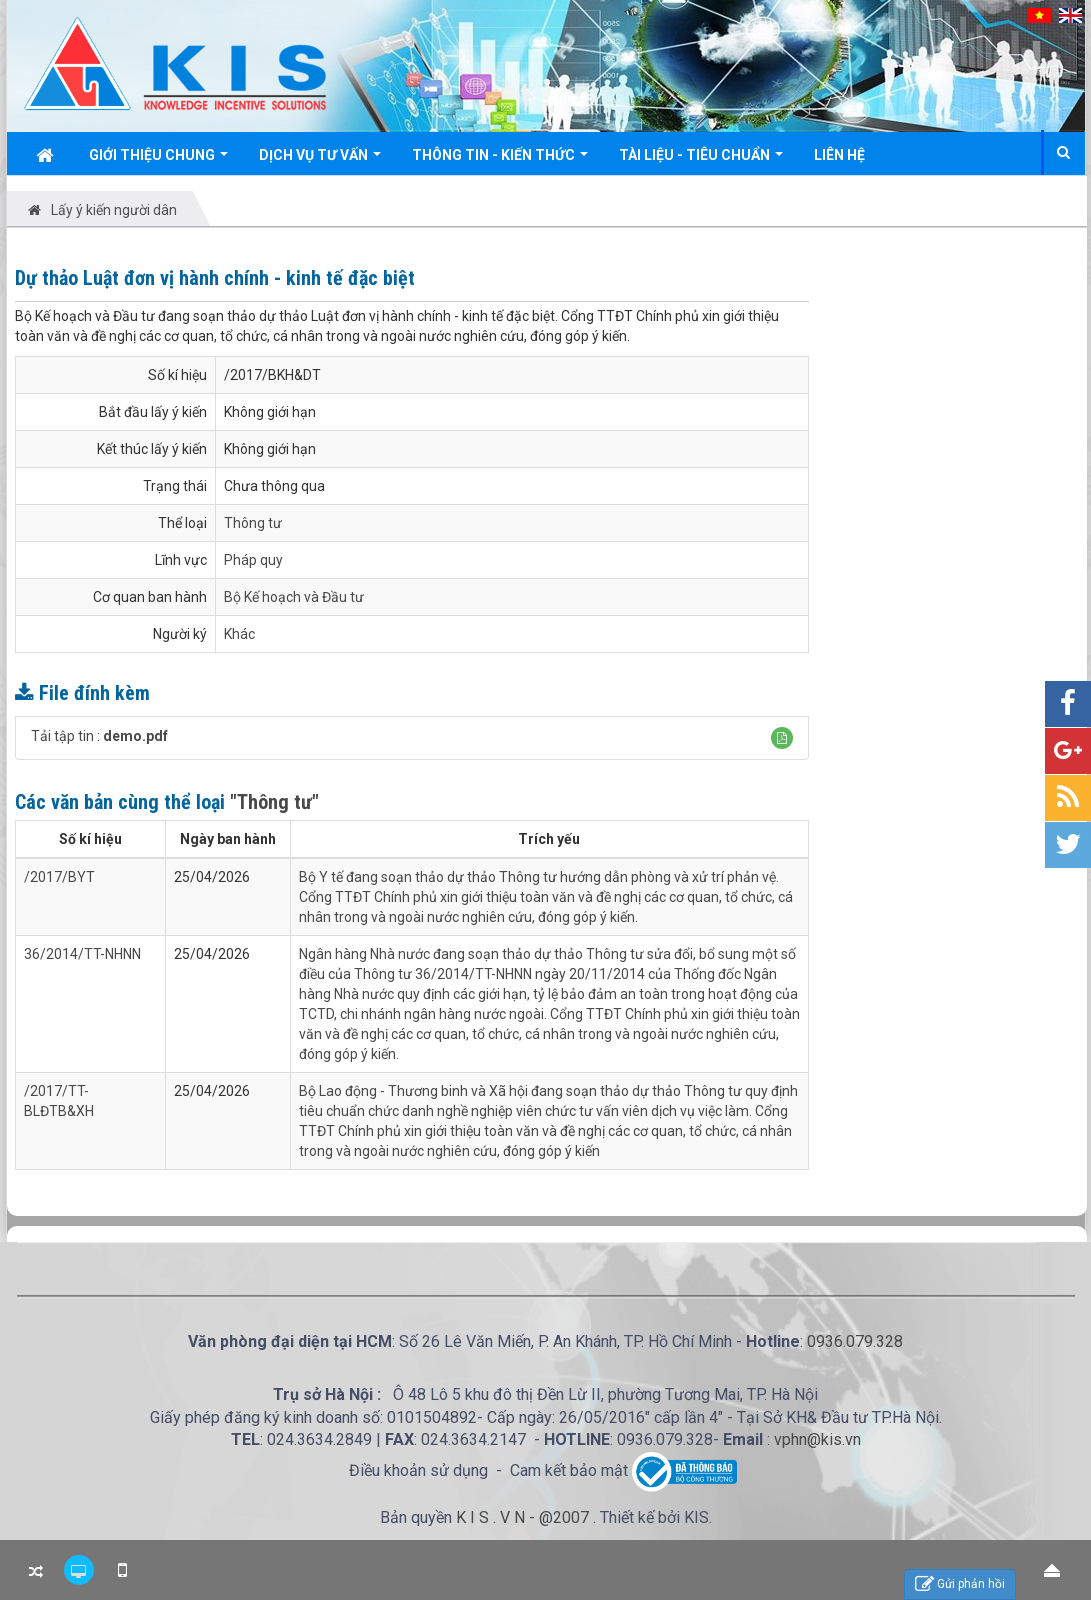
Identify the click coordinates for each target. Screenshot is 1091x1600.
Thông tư (253, 523)
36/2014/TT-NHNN (82, 954)
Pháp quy (253, 560)
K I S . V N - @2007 (524, 1517)
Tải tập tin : (99, 736)
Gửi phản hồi (960, 1584)
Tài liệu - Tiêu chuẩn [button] (701, 160)
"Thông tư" (274, 802)
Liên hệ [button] (839, 155)
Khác (239, 634)
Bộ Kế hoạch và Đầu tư (294, 597)
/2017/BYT (59, 877)
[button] (782, 738)
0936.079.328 (855, 1341)
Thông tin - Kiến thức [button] (500, 160)
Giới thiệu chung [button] (158, 160)
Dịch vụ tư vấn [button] (320, 160)
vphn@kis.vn (817, 1439)
